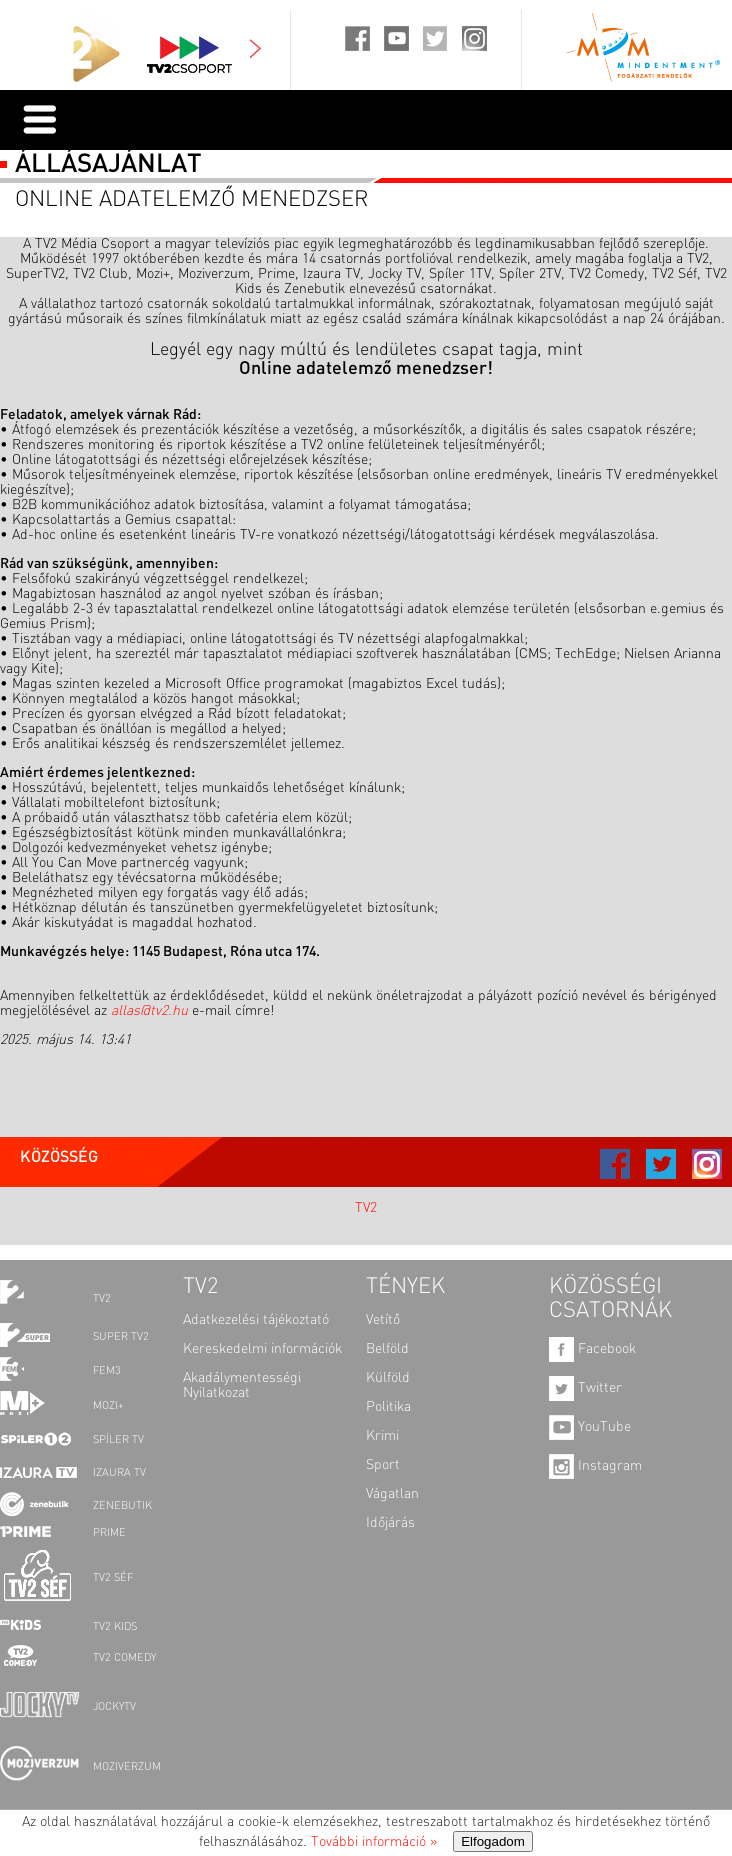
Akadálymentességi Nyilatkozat (242, 1385)
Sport (383, 1465)
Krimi (382, 1436)
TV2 (366, 1208)
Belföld (387, 1349)
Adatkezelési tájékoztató (256, 1320)
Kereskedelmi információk (262, 1349)
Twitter (585, 1388)
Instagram (595, 1466)
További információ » (374, 1842)
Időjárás (390, 1523)
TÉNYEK (405, 1287)
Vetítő (383, 1320)
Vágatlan (392, 1494)
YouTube (590, 1427)
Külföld (388, 1378)
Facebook (592, 1349)
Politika (388, 1407)
